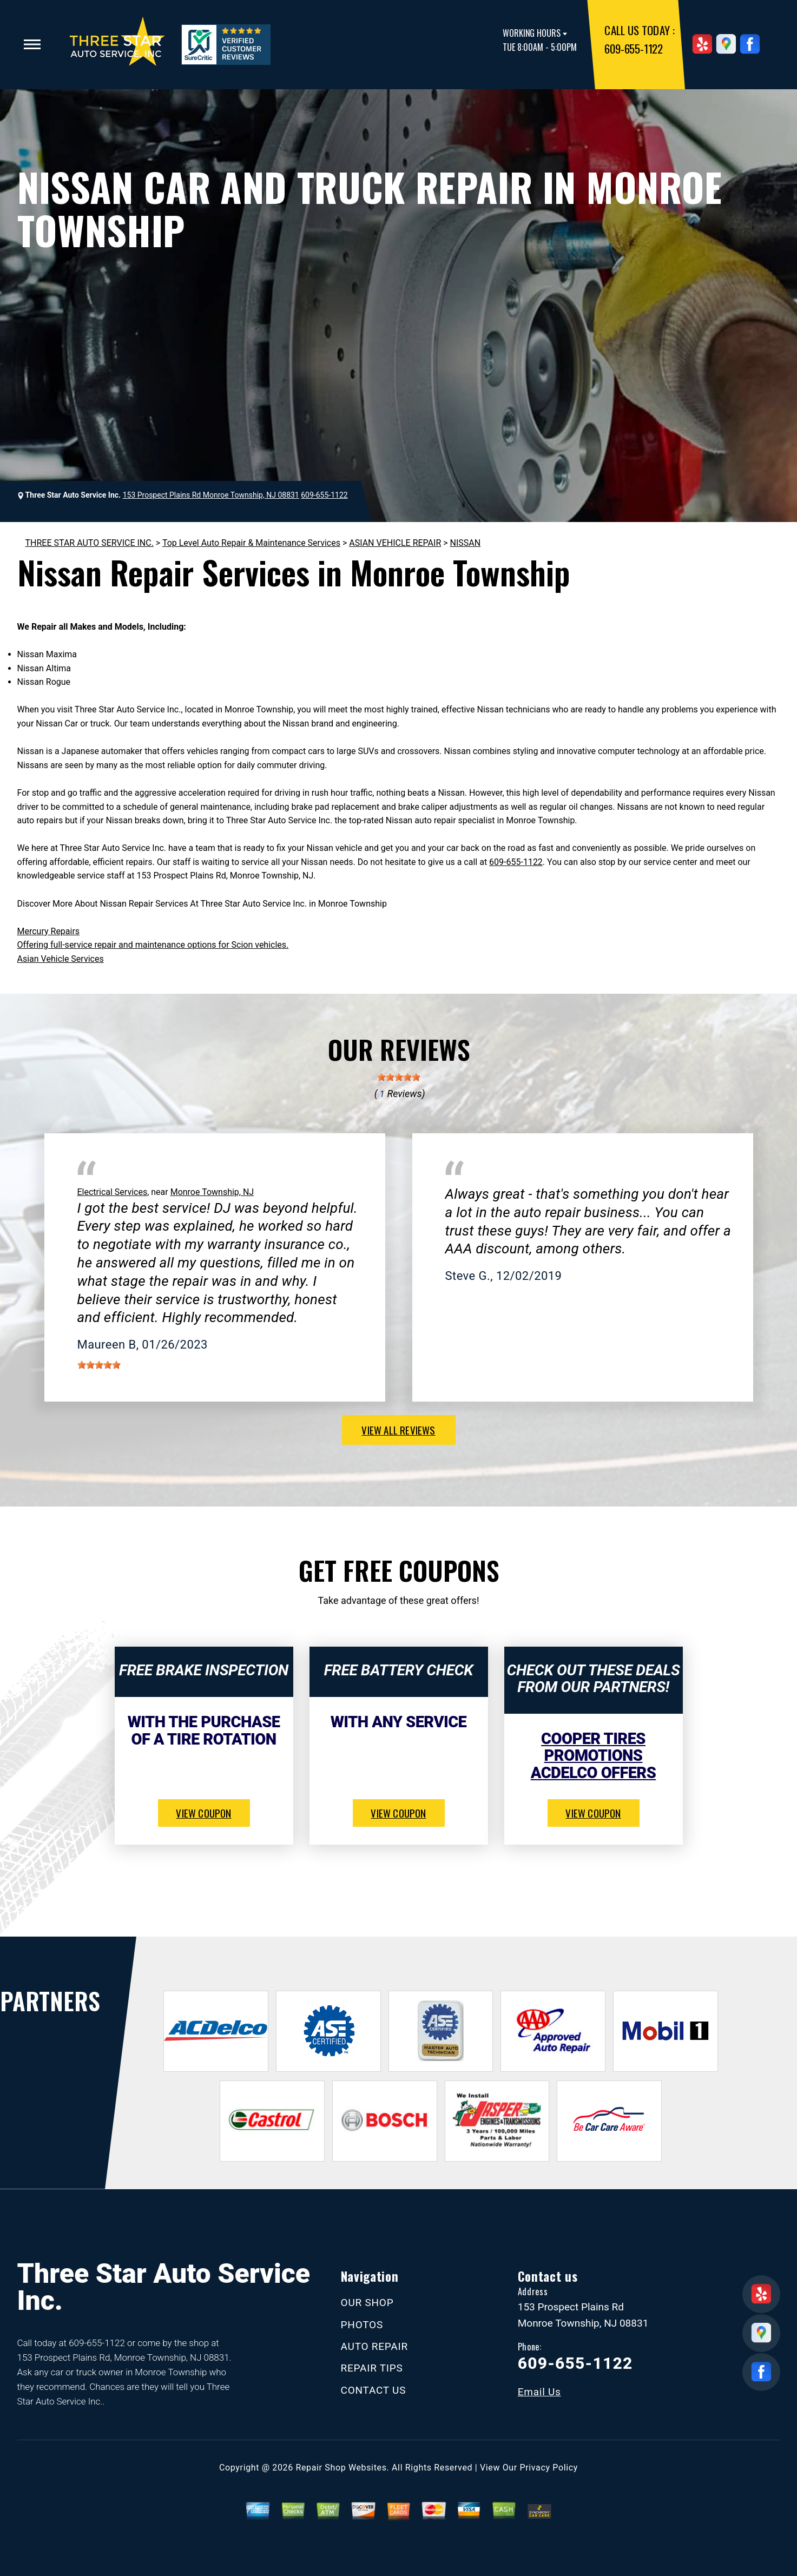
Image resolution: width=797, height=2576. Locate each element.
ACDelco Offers (593, 1772)
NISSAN (465, 543)
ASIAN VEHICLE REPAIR (395, 543)
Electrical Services (112, 1192)
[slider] (398, 1077)
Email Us (539, 2392)
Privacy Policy (549, 2467)
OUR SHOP (367, 2302)
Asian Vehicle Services (60, 959)
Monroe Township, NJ (212, 1192)
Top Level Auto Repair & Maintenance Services (251, 543)
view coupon (203, 1812)
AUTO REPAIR (374, 2346)
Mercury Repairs (48, 931)
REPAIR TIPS (372, 2368)
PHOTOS (362, 2325)
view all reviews (398, 1429)
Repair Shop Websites (341, 2467)
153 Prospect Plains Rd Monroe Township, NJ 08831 (211, 495)
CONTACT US (373, 2390)
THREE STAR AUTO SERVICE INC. (89, 543)
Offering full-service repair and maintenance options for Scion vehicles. (153, 945)
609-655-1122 (633, 48)
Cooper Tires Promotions (593, 1747)
